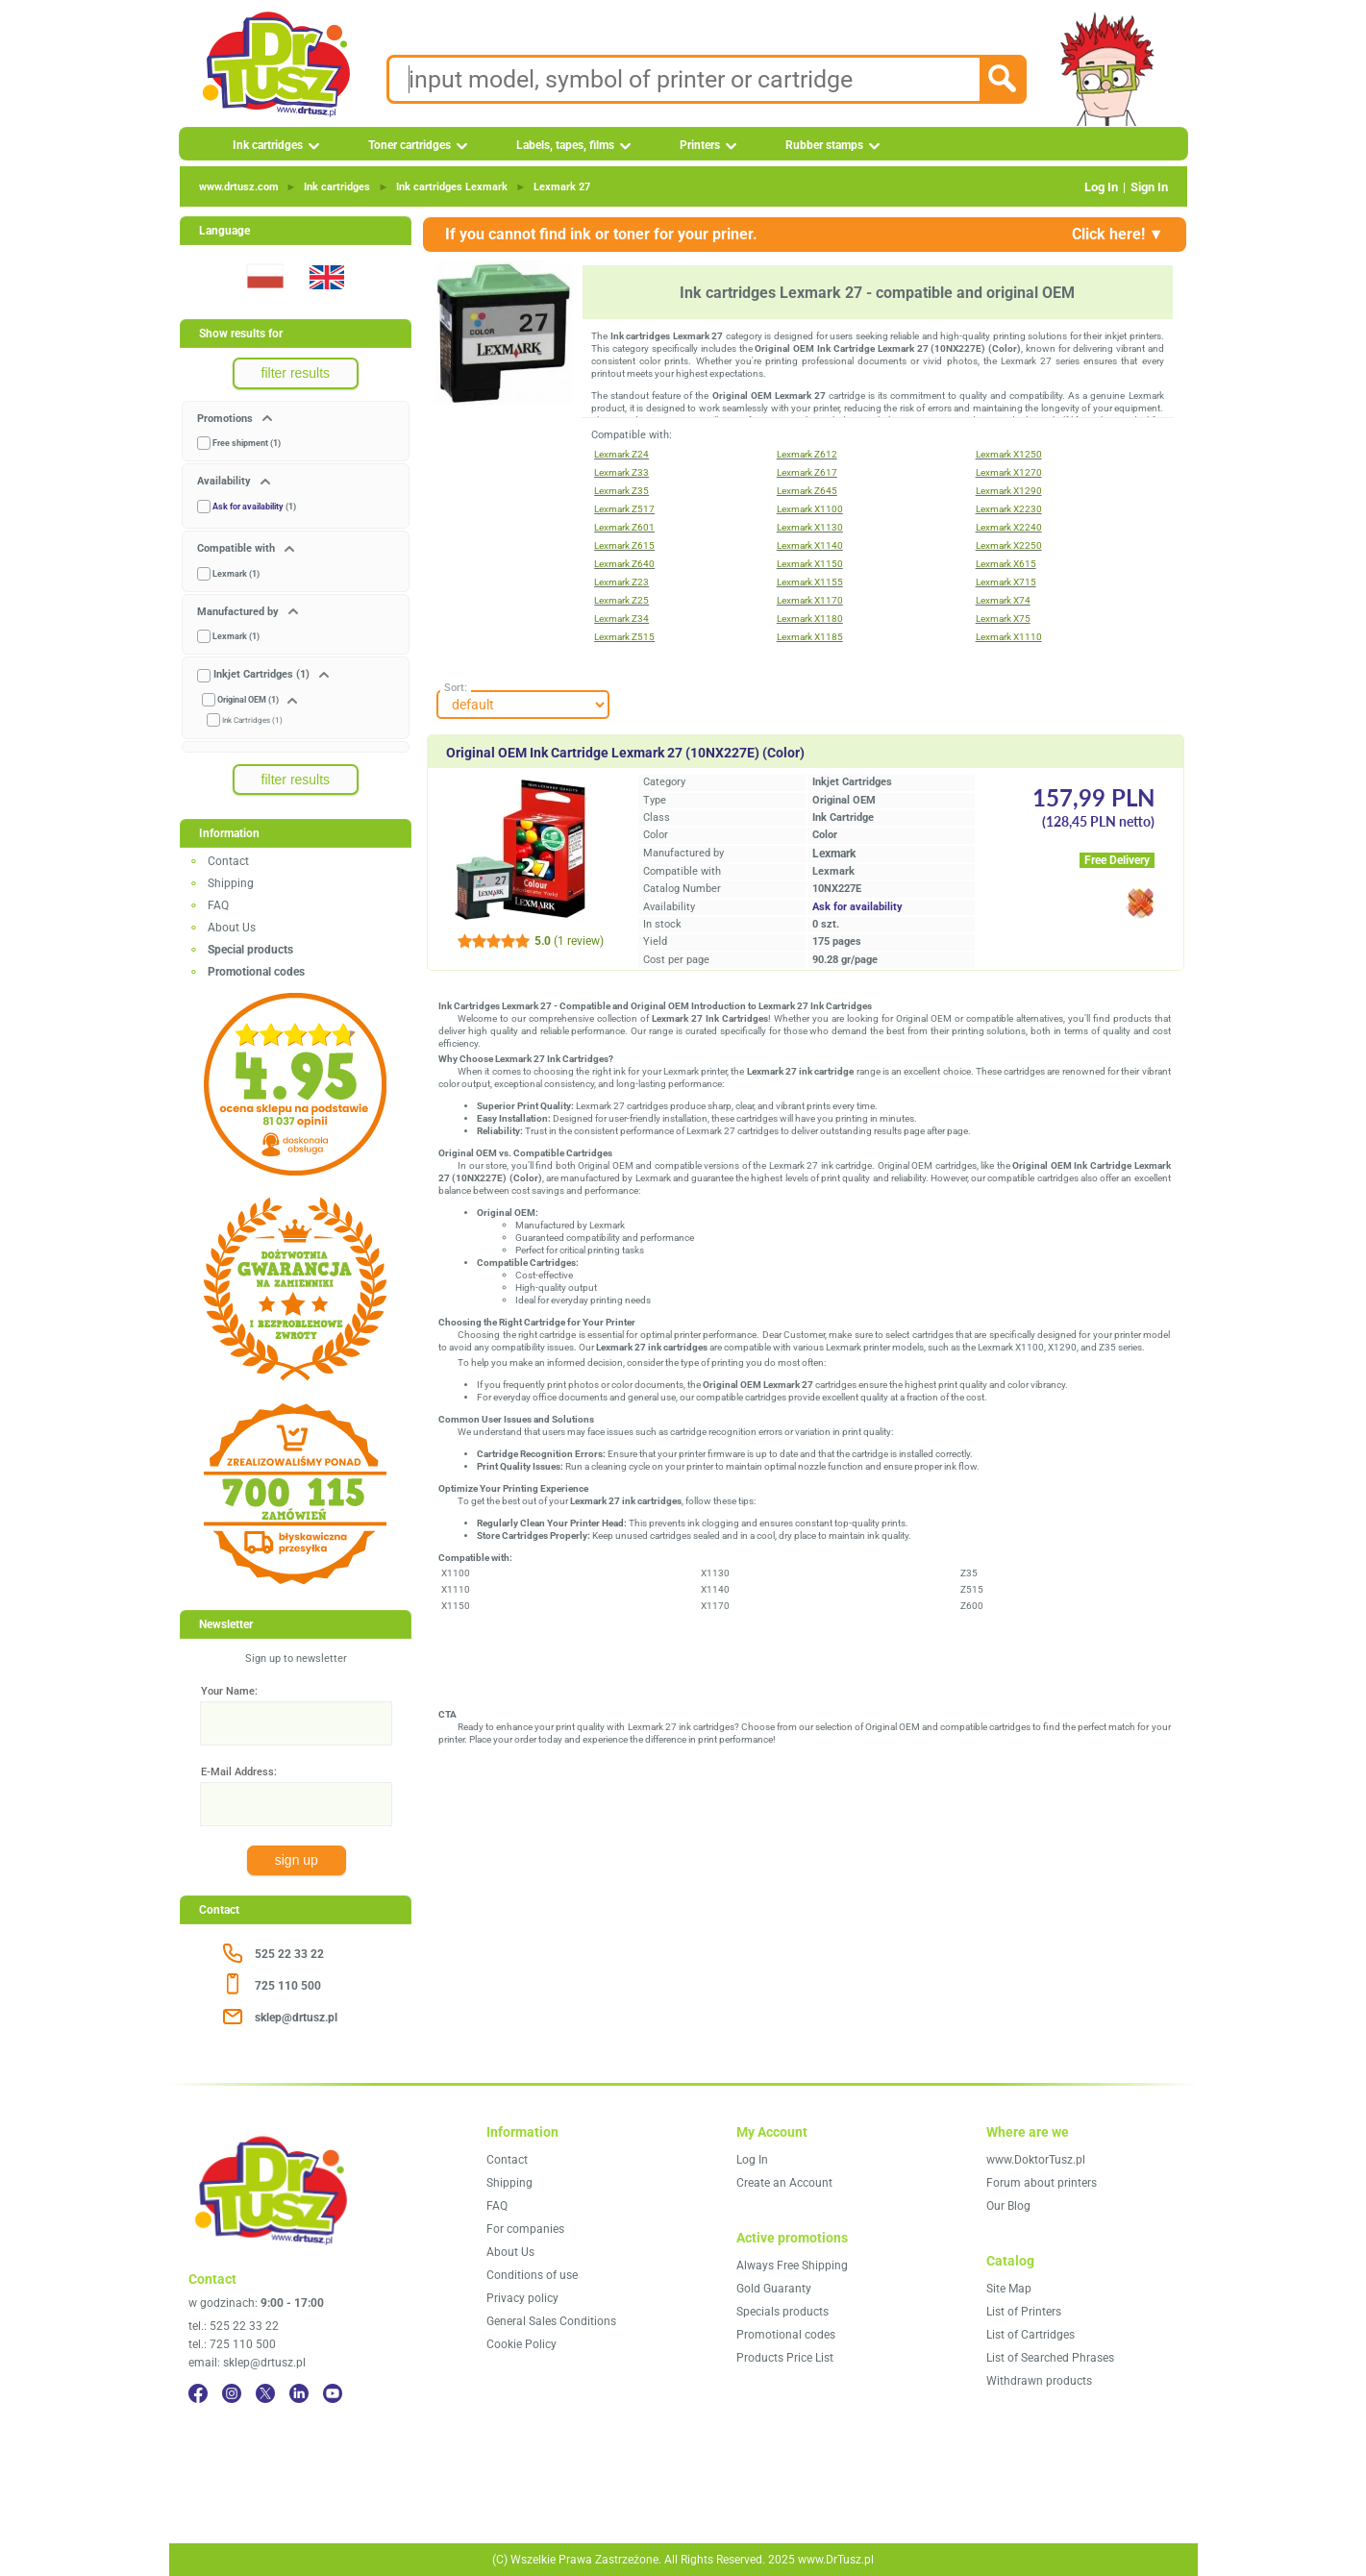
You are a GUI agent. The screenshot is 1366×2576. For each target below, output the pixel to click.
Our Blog (1008, 2206)
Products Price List (784, 2358)
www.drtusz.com (239, 187)
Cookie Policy (521, 2344)
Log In (1101, 187)
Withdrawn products (1039, 2381)
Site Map (1008, 2288)
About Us (232, 927)
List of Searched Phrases (1050, 2358)
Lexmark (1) (236, 574)
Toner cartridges (409, 145)
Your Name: (229, 1691)
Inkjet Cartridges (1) (261, 674)
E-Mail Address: (239, 1772)
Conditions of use (532, 2275)
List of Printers (1023, 2311)
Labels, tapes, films (565, 145)
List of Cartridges (1030, 2334)
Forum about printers (1041, 2183)
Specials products (782, 2311)
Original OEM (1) (248, 700)
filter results (296, 373)
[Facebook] (198, 2393)
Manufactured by (239, 612)
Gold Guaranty (773, 2288)
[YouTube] (332, 2393)
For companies (525, 2229)
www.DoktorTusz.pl (1035, 2160)
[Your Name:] (296, 1723)
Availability (225, 481)
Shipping (231, 883)
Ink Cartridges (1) (252, 720)
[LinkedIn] (299, 2393)
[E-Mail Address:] (296, 1804)
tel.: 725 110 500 (232, 2344)
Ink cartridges (268, 145)
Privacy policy (522, 2298)
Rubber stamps (824, 145)
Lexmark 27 (562, 187)
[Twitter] (265, 2393)
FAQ (218, 905)
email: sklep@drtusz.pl (247, 2362)
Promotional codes (785, 2334)
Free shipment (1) (246, 443)
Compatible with (237, 548)
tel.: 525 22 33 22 (233, 2326)
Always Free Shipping (792, 2265)
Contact (228, 861)
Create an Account (784, 2183)
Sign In (1149, 187)
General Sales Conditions (551, 2321)
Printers (700, 145)
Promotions (226, 418)
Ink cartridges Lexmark (452, 187)
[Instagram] (231, 2393)
